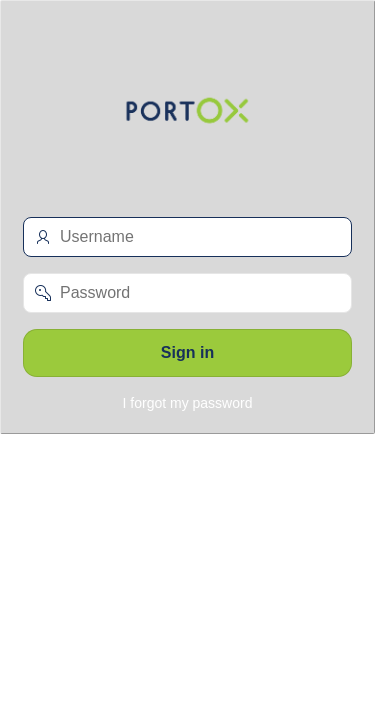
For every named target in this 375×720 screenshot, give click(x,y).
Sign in (187, 352)
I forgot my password (188, 403)
